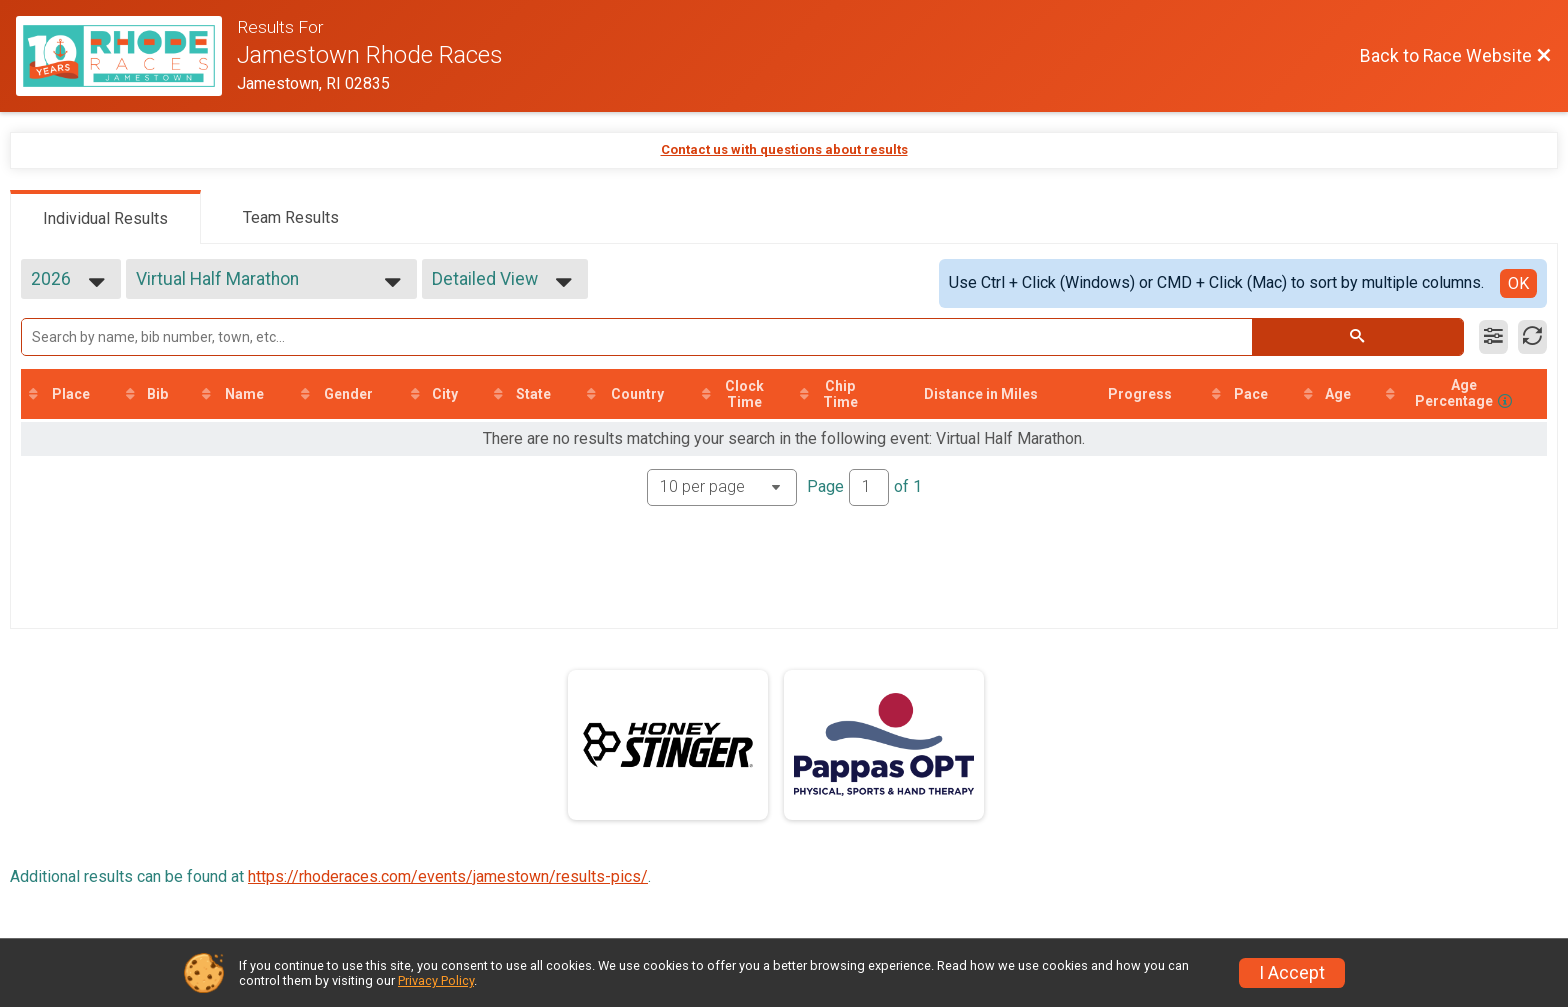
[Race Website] (126, 56)
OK (1518, 283)
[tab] (105, 217)
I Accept (1292, 973)
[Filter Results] (1493, 337)
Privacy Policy (436, 980)
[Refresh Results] (1532, 337)
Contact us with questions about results (784, 149)
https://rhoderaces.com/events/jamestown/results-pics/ (448, 876)
